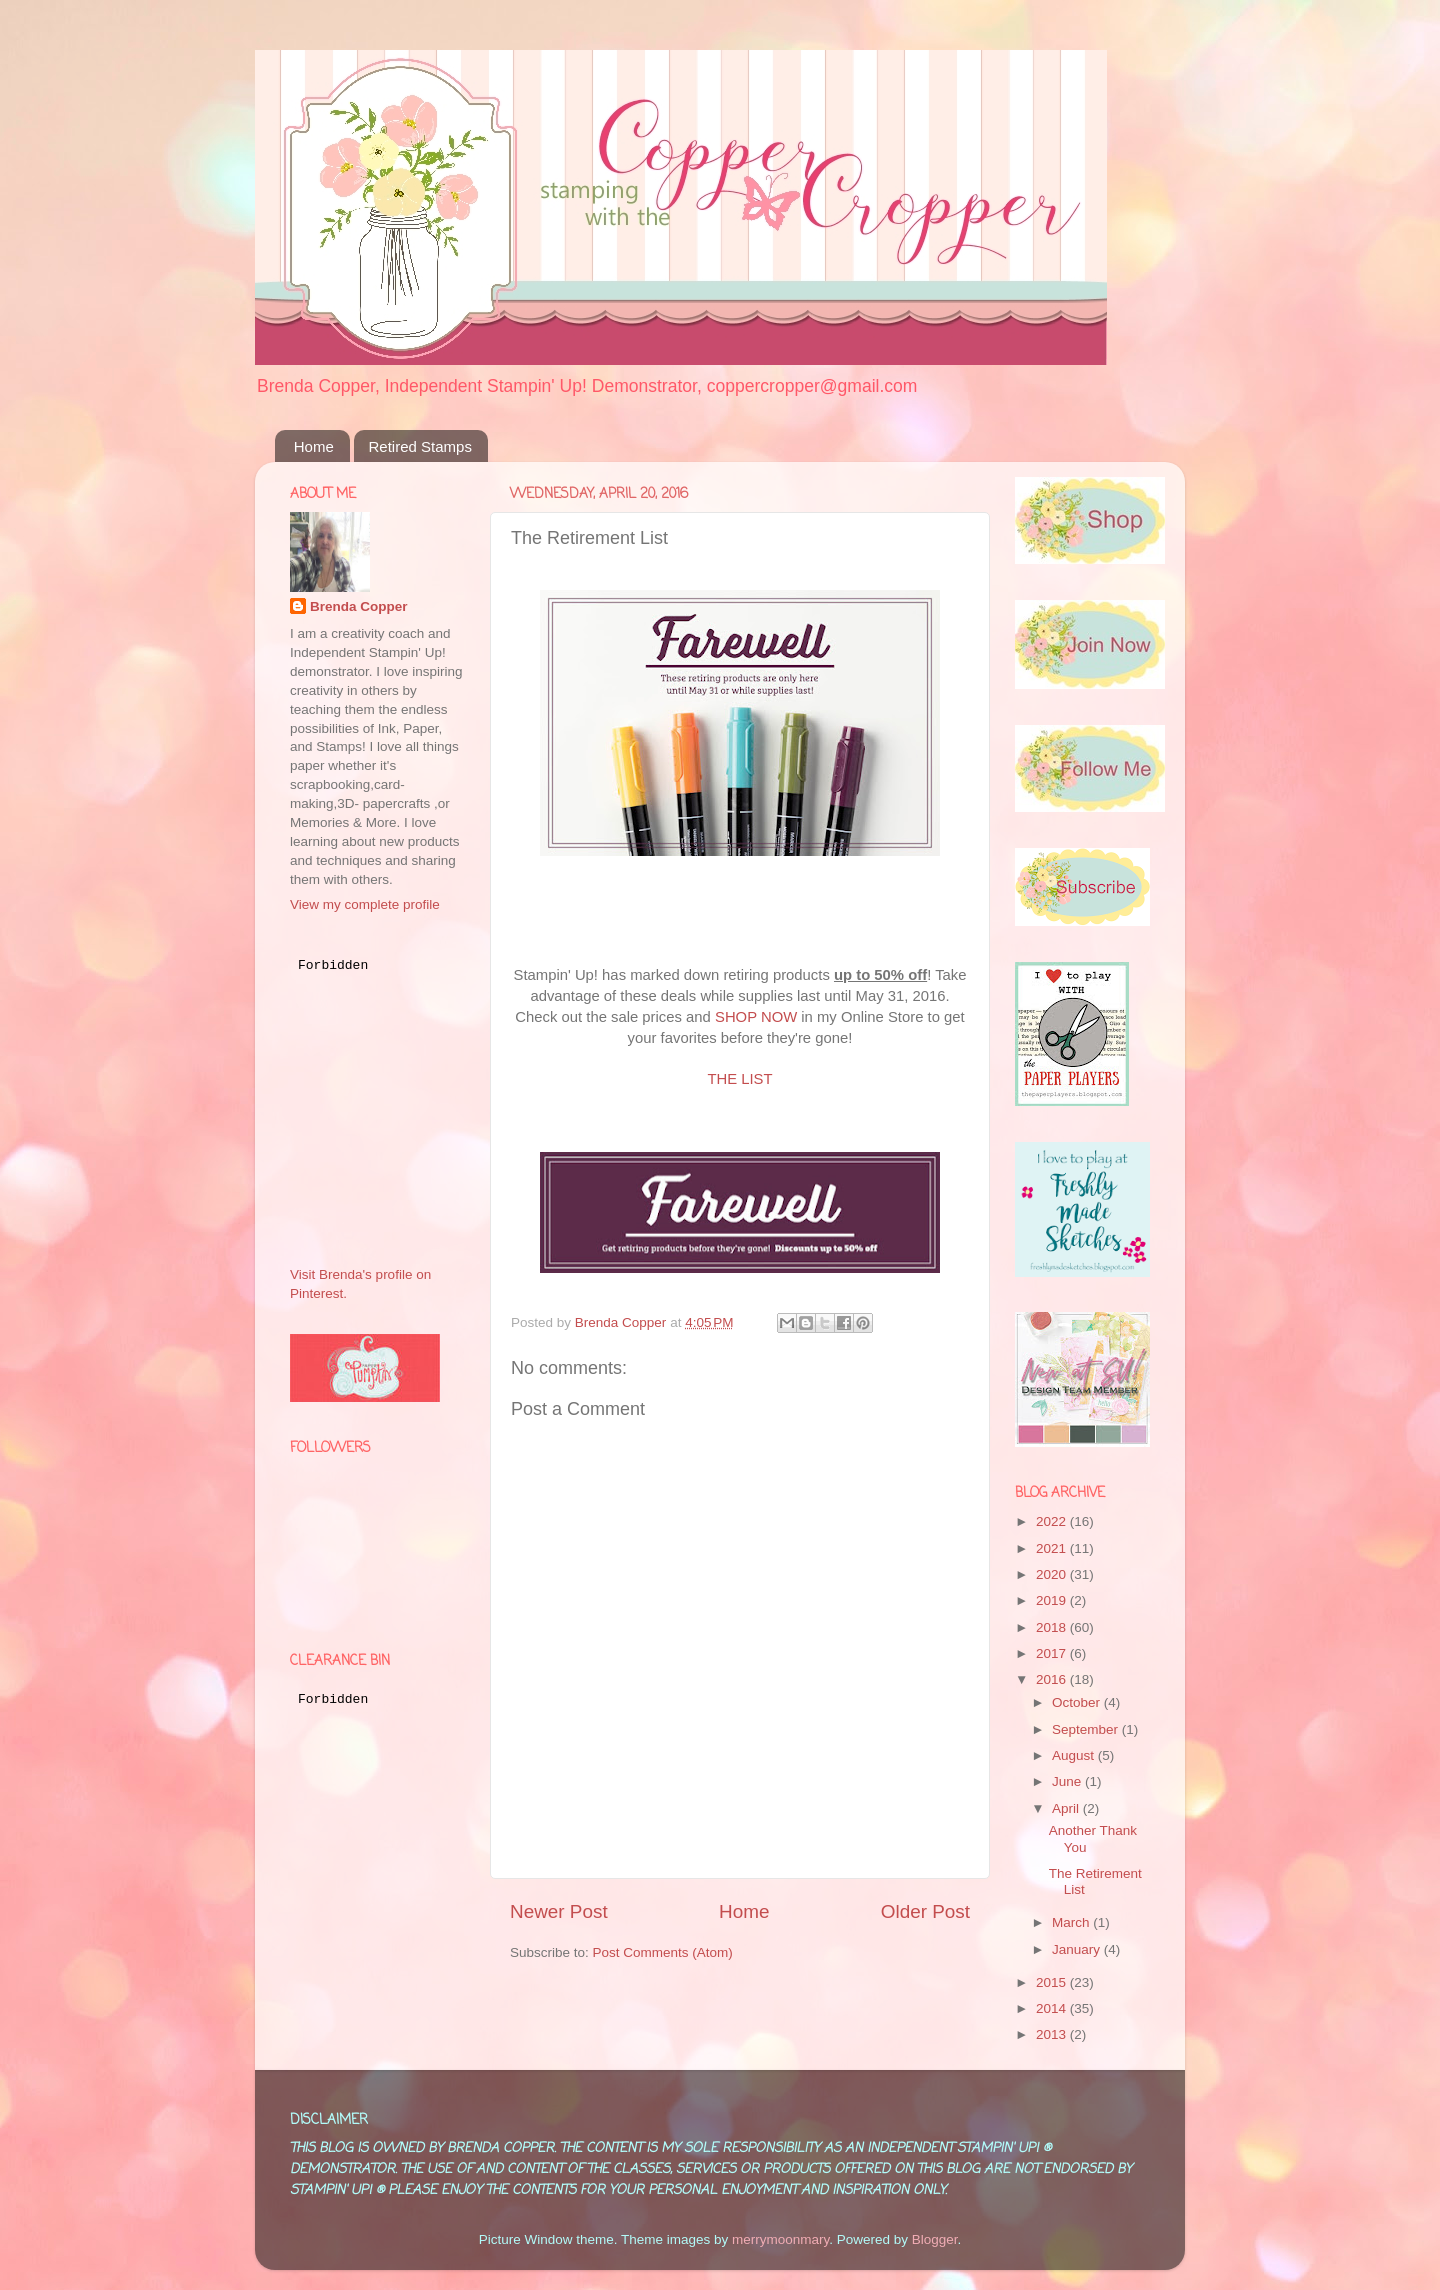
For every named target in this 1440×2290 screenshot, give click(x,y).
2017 (1053, 1653)
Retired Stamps (420, 446)
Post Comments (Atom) (663, 1952)
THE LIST (739, 1079)
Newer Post (559, 1911)
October (1078, 1702)
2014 (1053, 2008)
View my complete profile (365, 904)
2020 (1053, 1574)
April (1067, 1808)
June (1068, 1781)
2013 (1053, 2034)
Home (314, 446)
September (1087, 1729)
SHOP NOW (756, 1017)
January (1078, 1949)
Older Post (925, 1911)
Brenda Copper (359, 606)
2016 (1053, 1679)
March (1072, 1922)
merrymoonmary (780, 2239)
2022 (1053, 1521)
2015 (1053, 1982)
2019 (1053, 1600)
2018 (1053, 1627)
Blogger (935, 2239)
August (1075, 1755)
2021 (1053, 1548)
